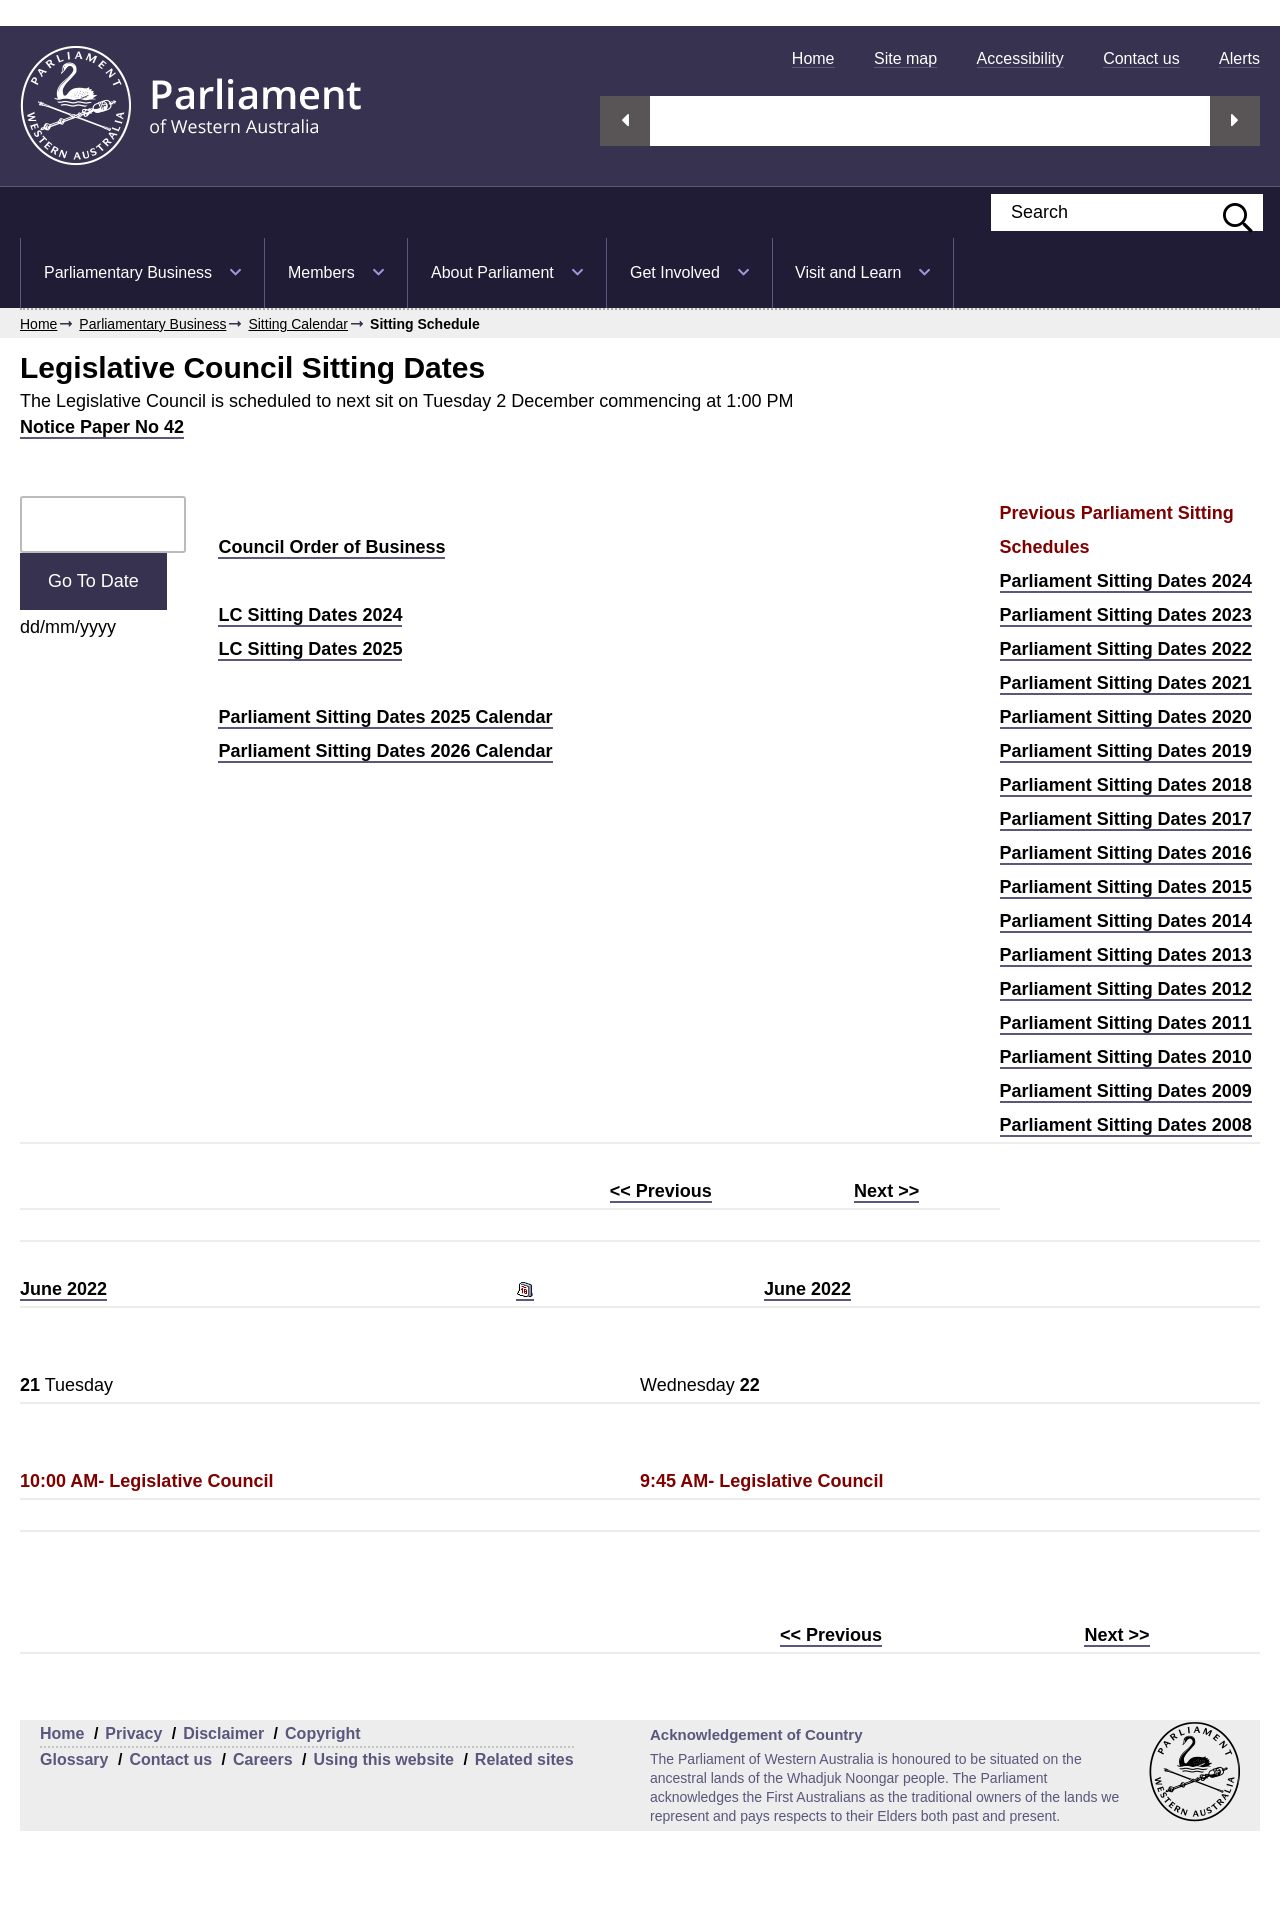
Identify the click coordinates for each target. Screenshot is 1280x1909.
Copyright (323, 1733)
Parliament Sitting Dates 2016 (1126, 853)
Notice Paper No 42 (102, 427)
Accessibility (1020, 58)
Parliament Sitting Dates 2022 (1126, 649)
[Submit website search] (1228, 212)
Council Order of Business (331, 547)
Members (321, 272)
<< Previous (661, 1191)
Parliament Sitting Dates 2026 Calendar (385, 751)
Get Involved (675, 272)
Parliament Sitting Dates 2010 (1126, 1057)
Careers (263, 1759)
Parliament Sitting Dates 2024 (1126, 581)
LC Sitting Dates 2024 (310, 615)
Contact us (1141, 58)
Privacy (133, 1733)
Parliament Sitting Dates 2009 (1126, 1091)
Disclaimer (223, 1733)
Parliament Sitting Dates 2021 (1126, 683)
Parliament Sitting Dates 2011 (1126, 1023)
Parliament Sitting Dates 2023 (1126, 615)
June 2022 (63, 1289)
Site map (905, 58)
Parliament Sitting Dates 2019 (1126, 751)
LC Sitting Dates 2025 (310, 649)
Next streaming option (1235, 121)
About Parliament (492, 272)
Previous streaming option (625, 121)
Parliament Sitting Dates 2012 (1126, 989)
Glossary (74, 1759)
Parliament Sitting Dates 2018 (1126, 785)
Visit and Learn (848, 272)
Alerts (1239, 58)
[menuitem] (813, 58)
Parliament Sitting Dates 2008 (1126, 1125)
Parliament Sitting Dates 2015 (1126, 887)
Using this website (383, 1759)
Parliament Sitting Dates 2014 (1126, 921)
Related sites (524, 1759)
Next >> (886, 1191)
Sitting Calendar (298, 324)
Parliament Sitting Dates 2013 (1126, 955)
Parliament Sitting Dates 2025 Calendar (385, 717)
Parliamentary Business (128, 272)
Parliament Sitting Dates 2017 (1126, 819)
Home (813, 58)
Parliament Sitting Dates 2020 (1126, 717)
